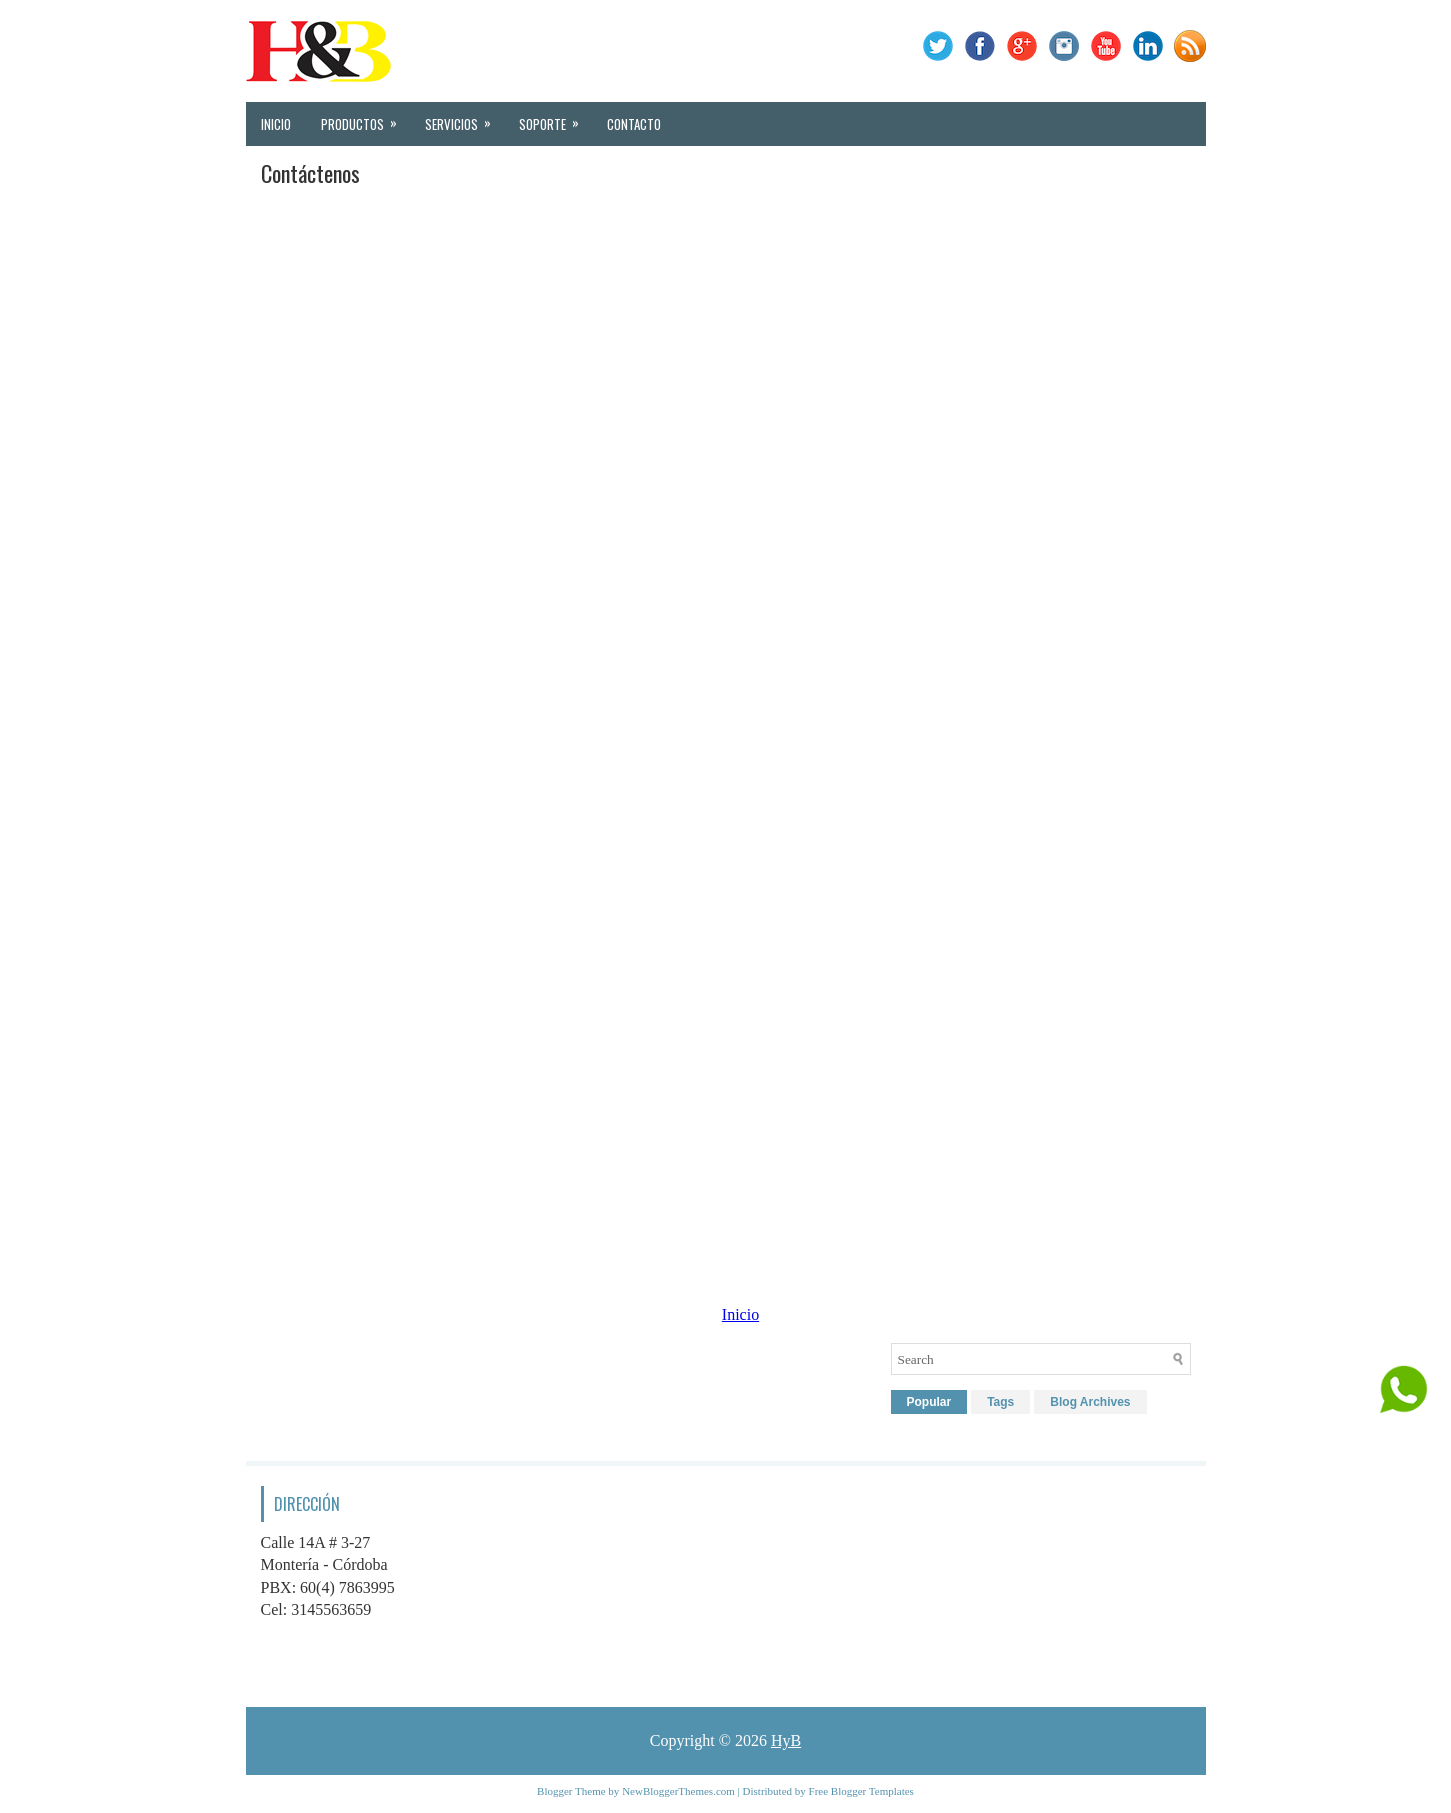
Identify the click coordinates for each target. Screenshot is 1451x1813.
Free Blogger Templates (861, 1791)
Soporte (555, 118)
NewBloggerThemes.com (678, 1791)
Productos (365, 118)
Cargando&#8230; (726, 720)
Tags (1000, 1402)
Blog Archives (1090, 1402)
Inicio (276, 124)
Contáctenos (310, 173)
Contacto (634, 124)
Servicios (464, 118)
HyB (786, 1740)
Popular (929, 1402)
